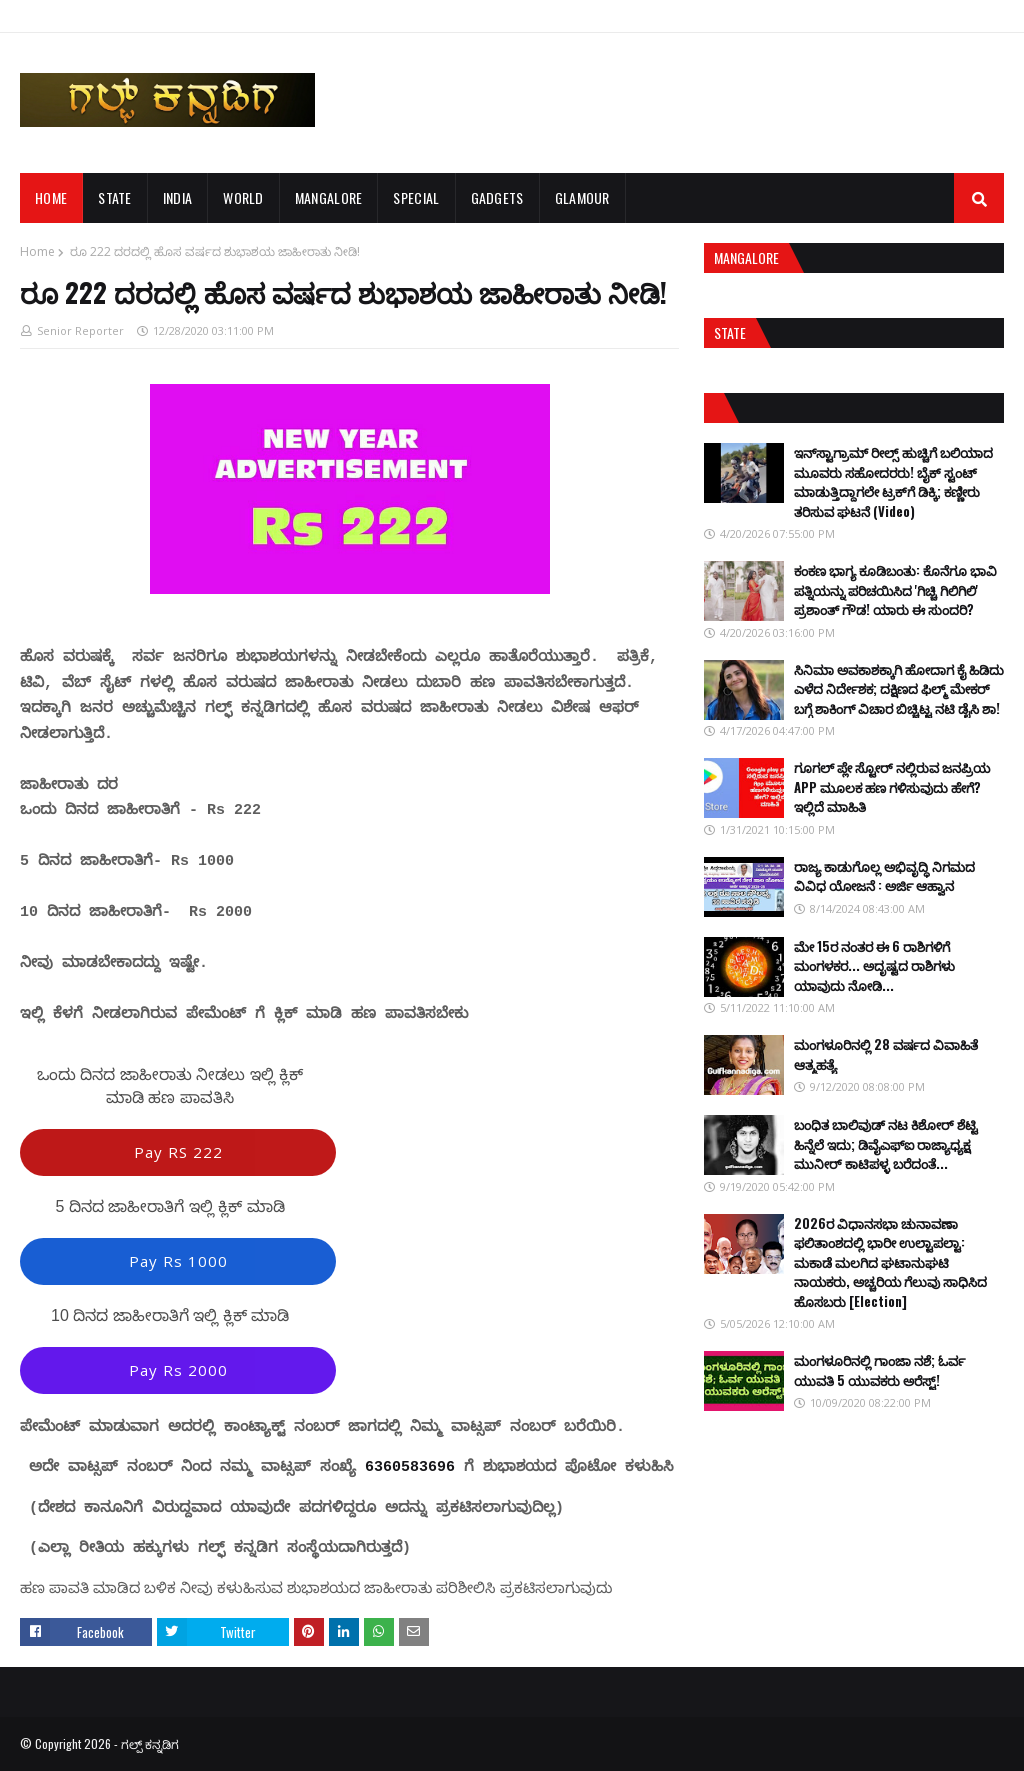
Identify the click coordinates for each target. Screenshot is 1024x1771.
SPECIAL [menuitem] (416, 197)
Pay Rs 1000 (178, 1261)
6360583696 (410, 1467)
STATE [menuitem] (115, 197)
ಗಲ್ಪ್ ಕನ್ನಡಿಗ (150, 1743)
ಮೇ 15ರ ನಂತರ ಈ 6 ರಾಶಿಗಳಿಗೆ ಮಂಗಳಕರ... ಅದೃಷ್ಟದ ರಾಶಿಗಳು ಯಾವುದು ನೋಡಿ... (874, 965)
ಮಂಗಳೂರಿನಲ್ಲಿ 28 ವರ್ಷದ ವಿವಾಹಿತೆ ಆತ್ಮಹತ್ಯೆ (886, 1054)
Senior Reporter (80, 330)
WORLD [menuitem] (243, 197)
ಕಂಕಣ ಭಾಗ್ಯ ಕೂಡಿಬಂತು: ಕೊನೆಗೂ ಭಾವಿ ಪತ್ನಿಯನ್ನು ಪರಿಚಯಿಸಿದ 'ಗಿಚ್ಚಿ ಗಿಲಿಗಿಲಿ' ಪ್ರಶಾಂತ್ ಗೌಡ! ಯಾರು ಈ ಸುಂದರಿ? (895, 589)
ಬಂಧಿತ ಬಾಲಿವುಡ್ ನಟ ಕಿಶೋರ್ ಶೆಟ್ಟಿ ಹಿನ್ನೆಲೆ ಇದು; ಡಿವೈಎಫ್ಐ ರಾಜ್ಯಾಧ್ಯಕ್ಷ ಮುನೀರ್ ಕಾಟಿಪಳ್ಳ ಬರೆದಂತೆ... (886, 1143)
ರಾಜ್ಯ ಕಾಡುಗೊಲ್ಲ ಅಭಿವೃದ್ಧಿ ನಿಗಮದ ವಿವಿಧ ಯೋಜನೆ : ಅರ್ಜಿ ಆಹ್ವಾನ (884, 876)
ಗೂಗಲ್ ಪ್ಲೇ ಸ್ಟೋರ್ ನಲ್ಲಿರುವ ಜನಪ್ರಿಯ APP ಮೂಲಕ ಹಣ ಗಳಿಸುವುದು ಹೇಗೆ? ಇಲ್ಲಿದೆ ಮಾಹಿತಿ (892, 786)
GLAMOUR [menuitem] (582, 197)
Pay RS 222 (178, 1152)
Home (37, 251)
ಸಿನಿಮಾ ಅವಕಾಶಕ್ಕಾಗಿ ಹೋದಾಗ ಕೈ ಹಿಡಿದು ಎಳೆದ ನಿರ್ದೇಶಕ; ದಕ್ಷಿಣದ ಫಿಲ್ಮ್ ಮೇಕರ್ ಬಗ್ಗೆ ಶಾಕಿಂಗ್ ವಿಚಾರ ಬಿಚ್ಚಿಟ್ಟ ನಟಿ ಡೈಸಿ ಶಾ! (899, 688)
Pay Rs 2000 (178, 1370)
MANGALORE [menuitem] (329, 197)
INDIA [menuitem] (178, 197)
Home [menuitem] (51, 197)
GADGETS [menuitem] (497, 197)
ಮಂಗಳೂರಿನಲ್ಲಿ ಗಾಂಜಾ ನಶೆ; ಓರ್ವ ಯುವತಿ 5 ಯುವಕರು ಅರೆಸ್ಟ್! (879, 1370)
